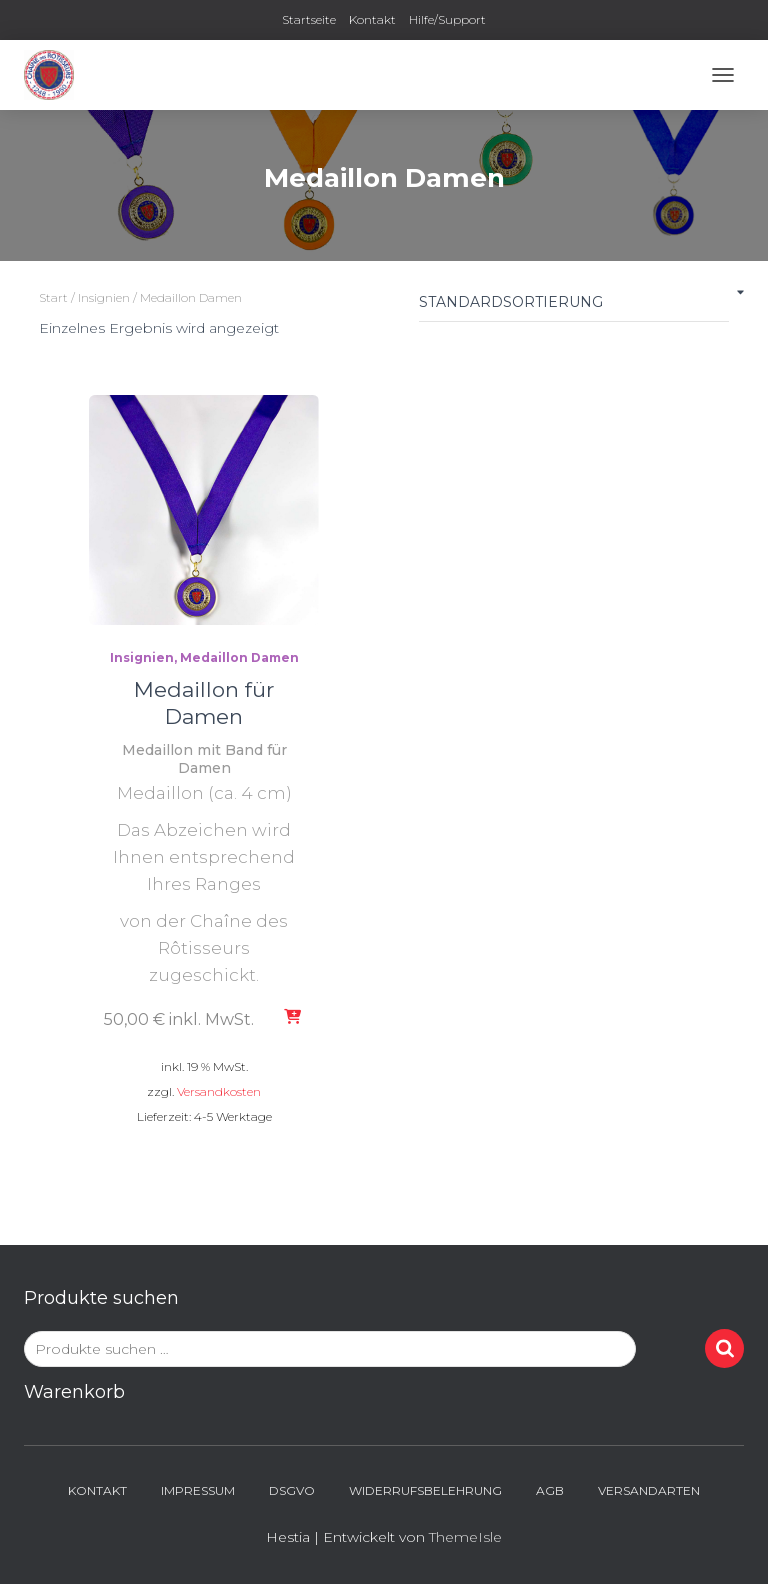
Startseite (309, 19)
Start (53, 297)
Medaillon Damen (239, 657)
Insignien (104, 297)
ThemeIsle (465, 1537)
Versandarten (649, 1490)
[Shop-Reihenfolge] (574, 306)
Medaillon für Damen (204, 703)
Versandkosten (219, 1091)
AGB (550, 1490)
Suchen (724, 1348)
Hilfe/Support (447, 19)
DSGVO (292, 1490)
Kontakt (372, 19)
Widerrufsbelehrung (425, 1490)
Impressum (198, 1490)
